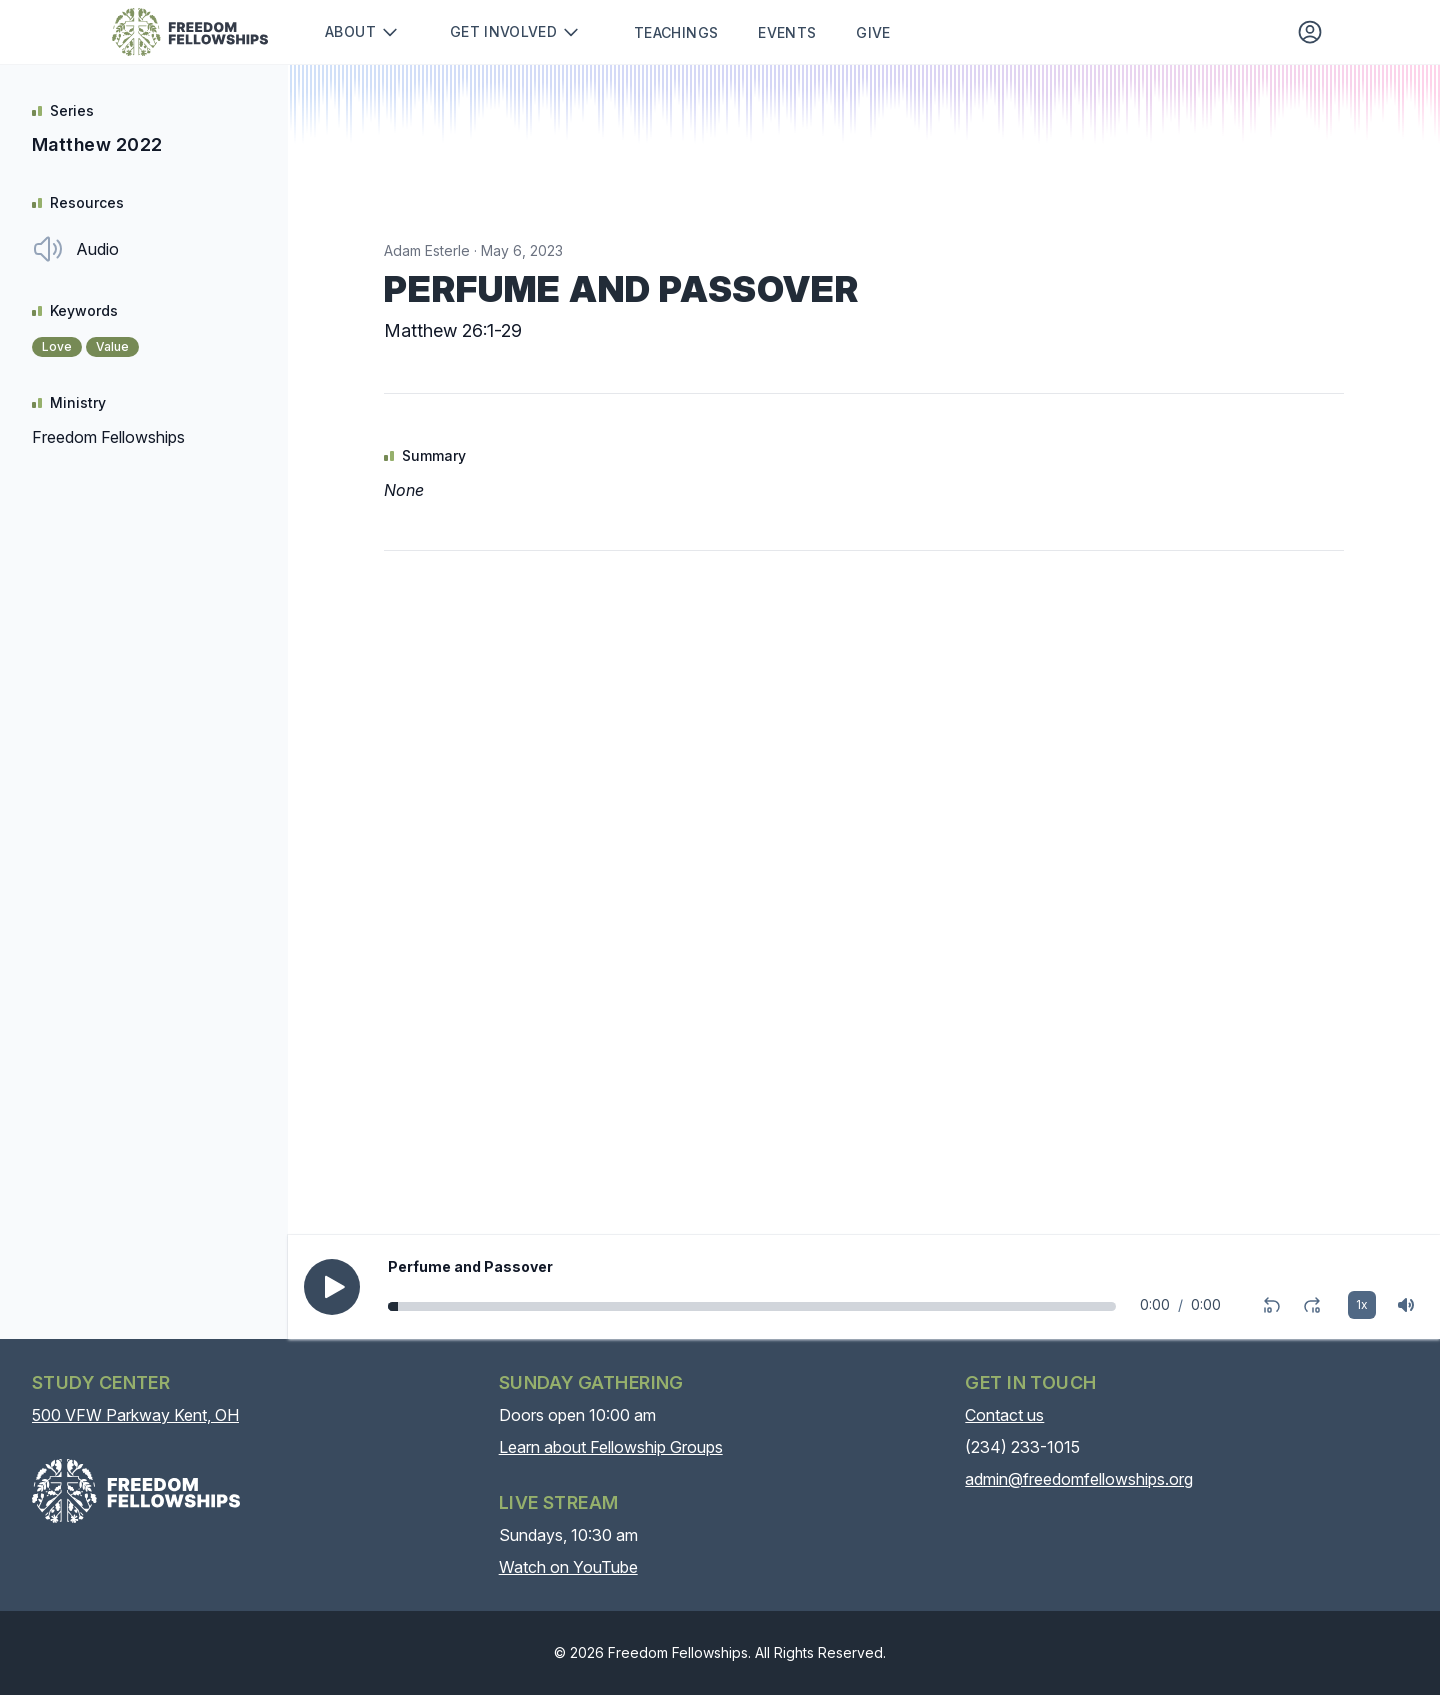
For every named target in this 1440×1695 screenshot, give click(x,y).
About (362, 32)
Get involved (515, 32)
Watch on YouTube (568, 1567)
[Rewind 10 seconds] (1272, 1305)
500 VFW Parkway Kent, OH (135, 1415)
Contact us (1004, 1415)
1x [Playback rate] (1362, 1304)
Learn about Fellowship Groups (611, 1447)
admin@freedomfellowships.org (1079, 1479)
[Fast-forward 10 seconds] (1312, 1305)
